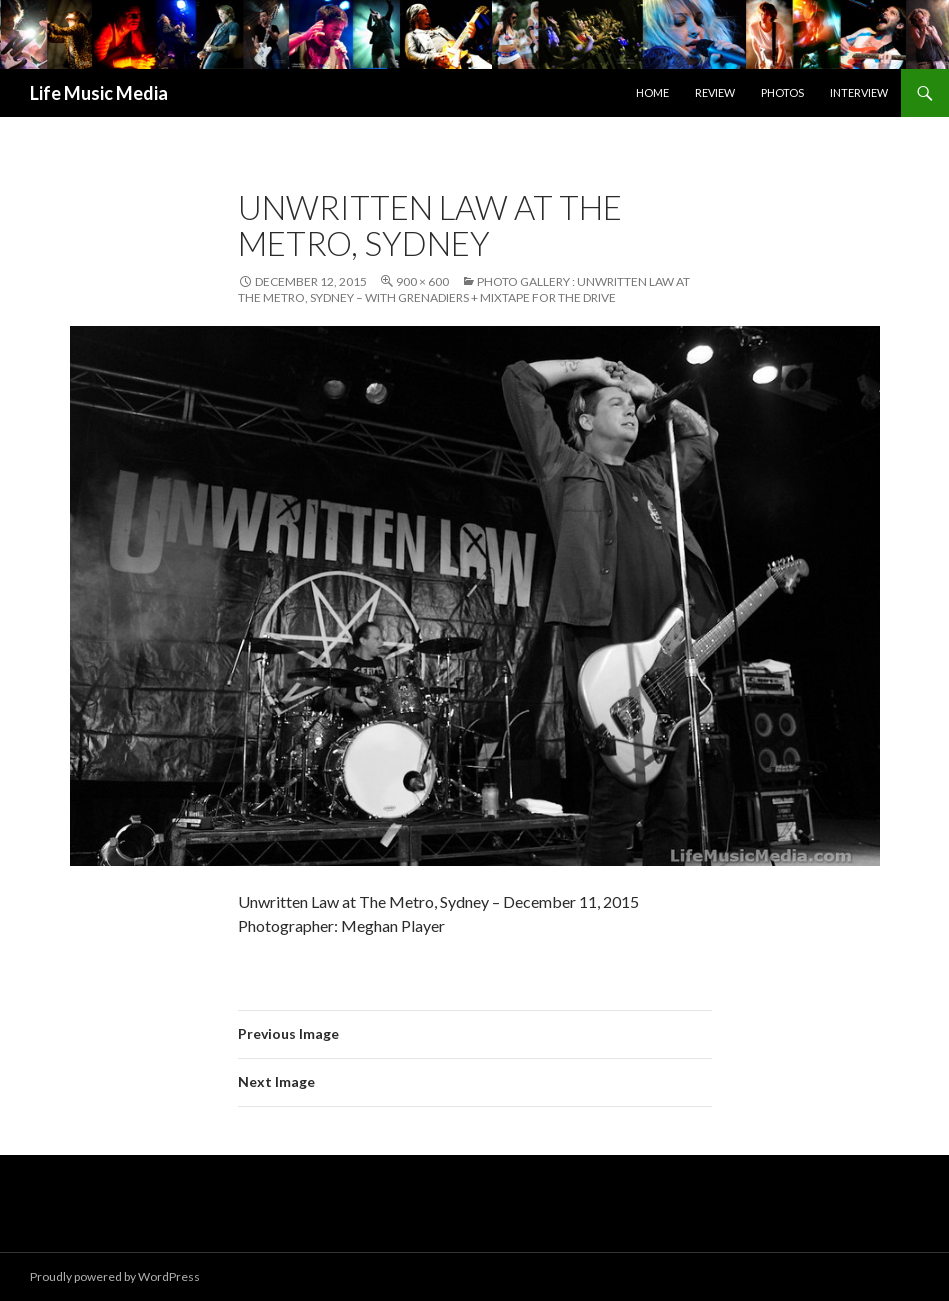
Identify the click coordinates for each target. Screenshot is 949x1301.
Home (652, 92)
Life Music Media (99, 93)
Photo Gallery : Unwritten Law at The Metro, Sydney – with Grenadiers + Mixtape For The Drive (464, 289)
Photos (782, 92)
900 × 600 (422, 281)
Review (715, 92)
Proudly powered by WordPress (115, 1276)
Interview (859, 92)
